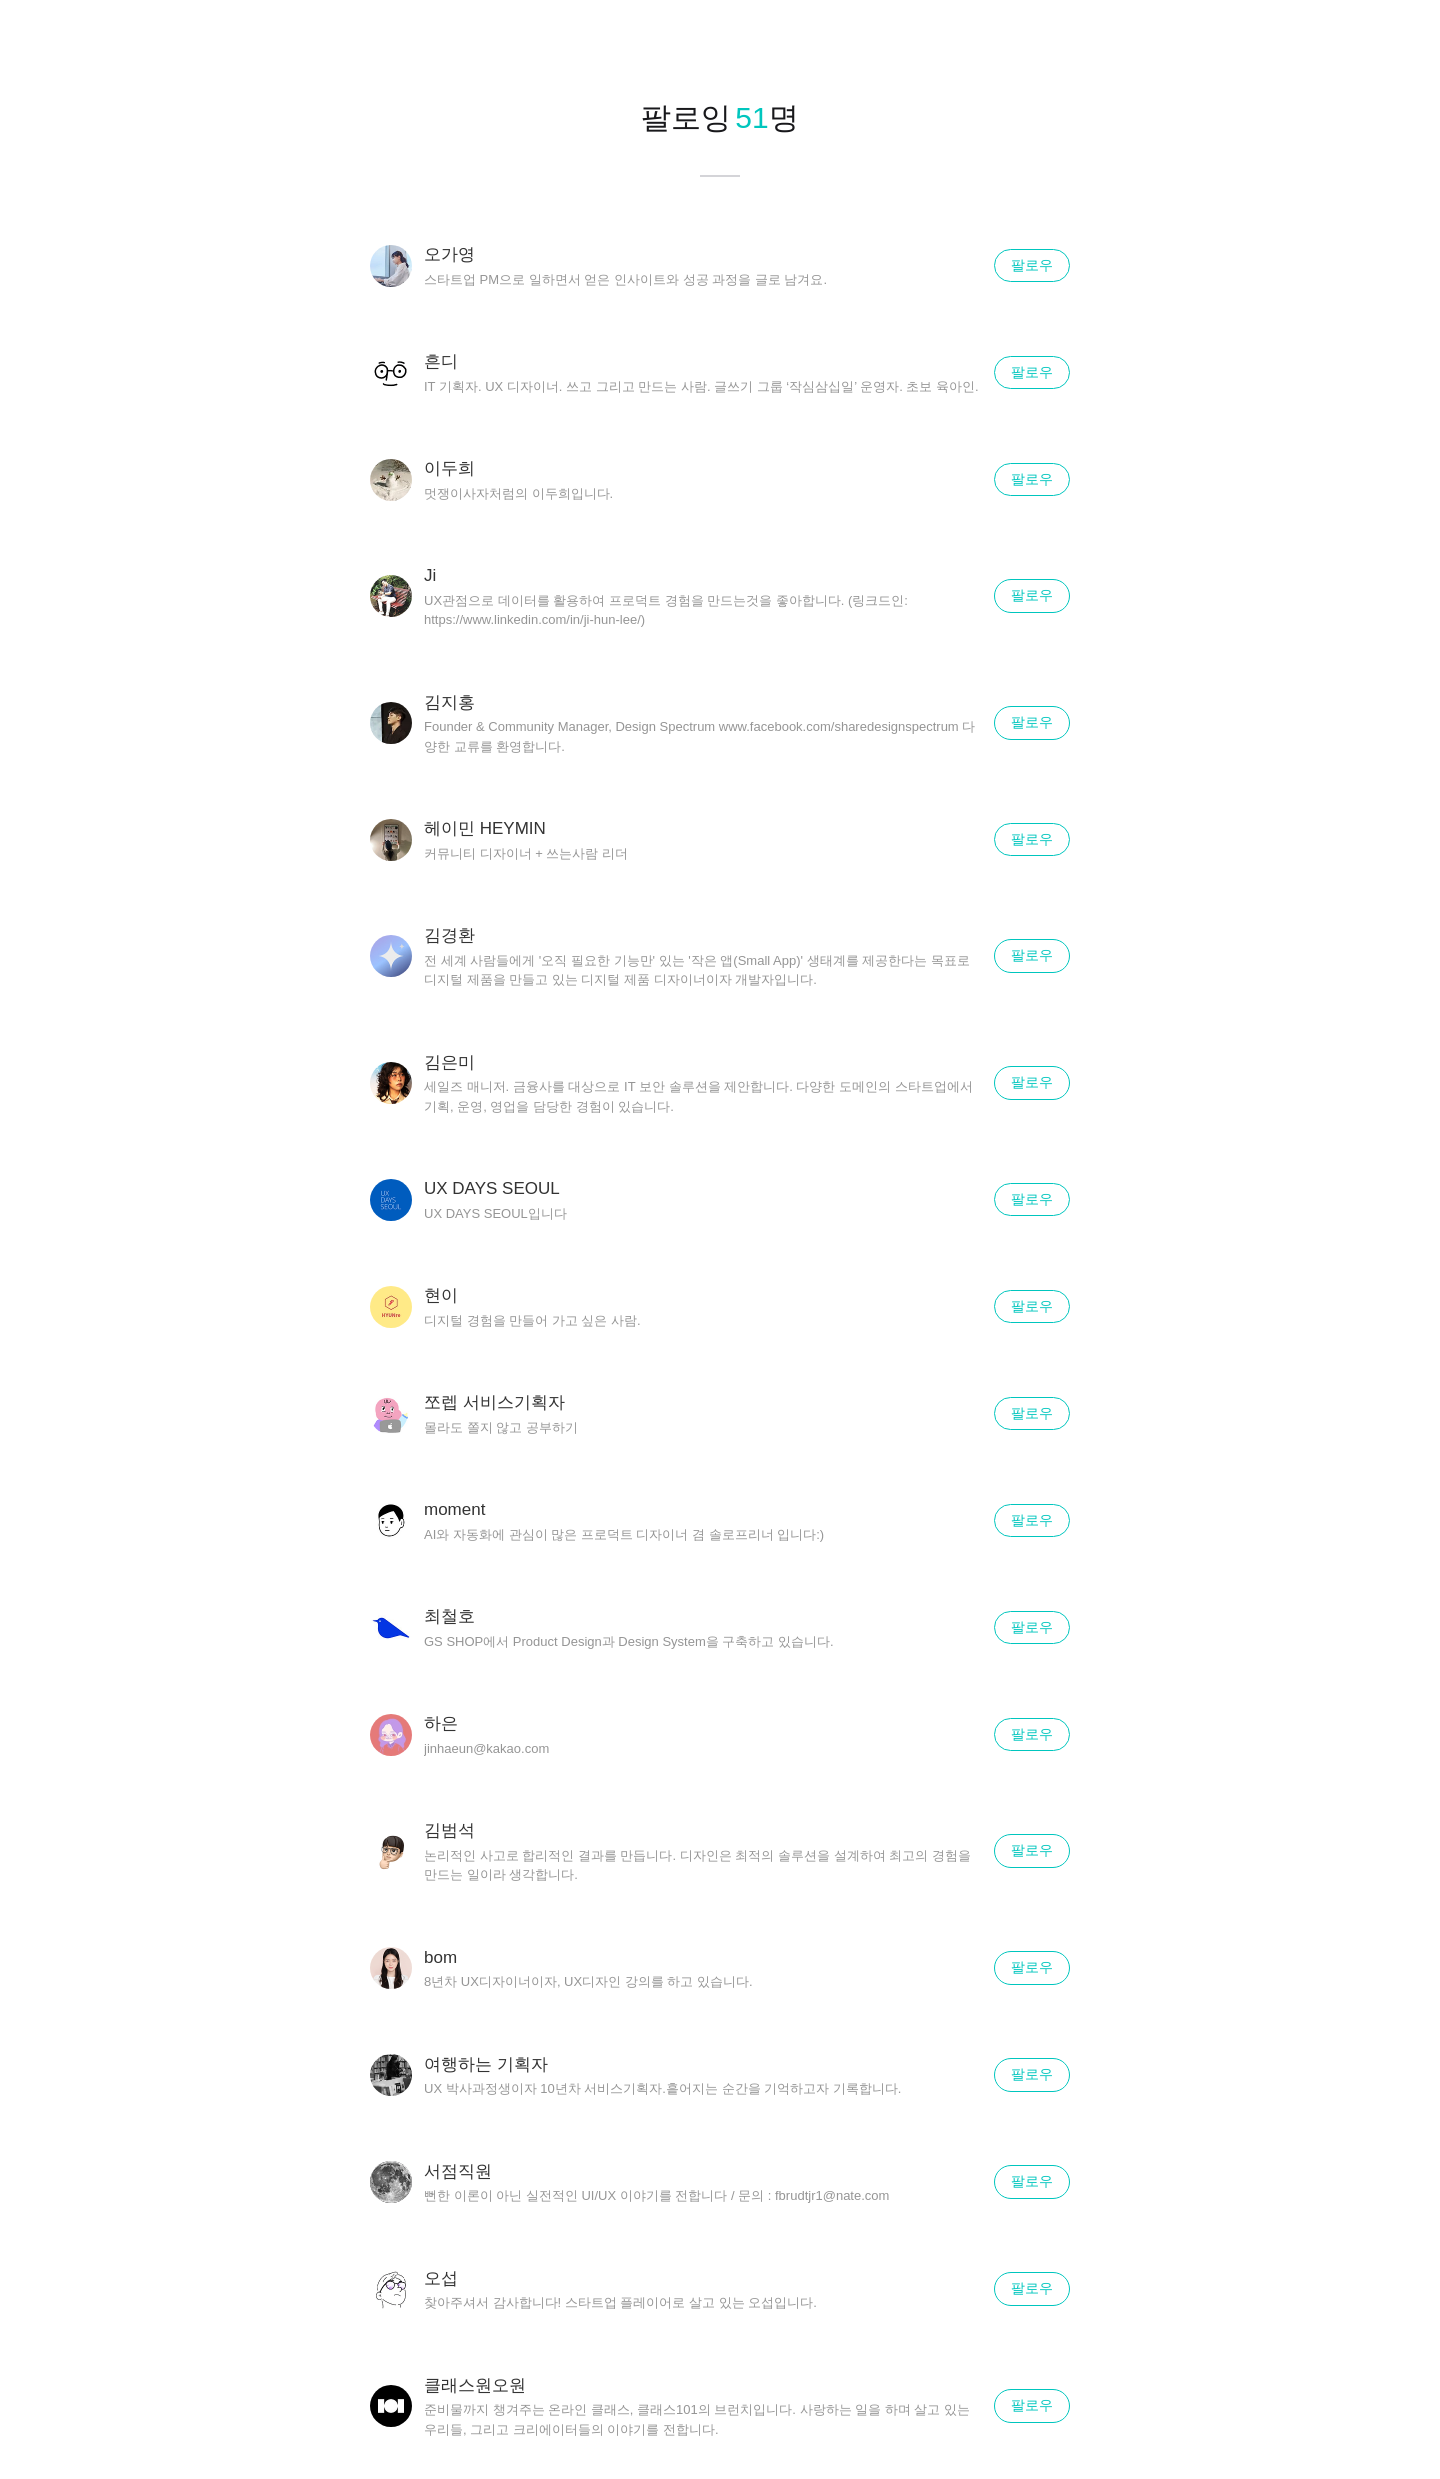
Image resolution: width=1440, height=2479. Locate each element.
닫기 (1400, 40)
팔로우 (1032, 265)
